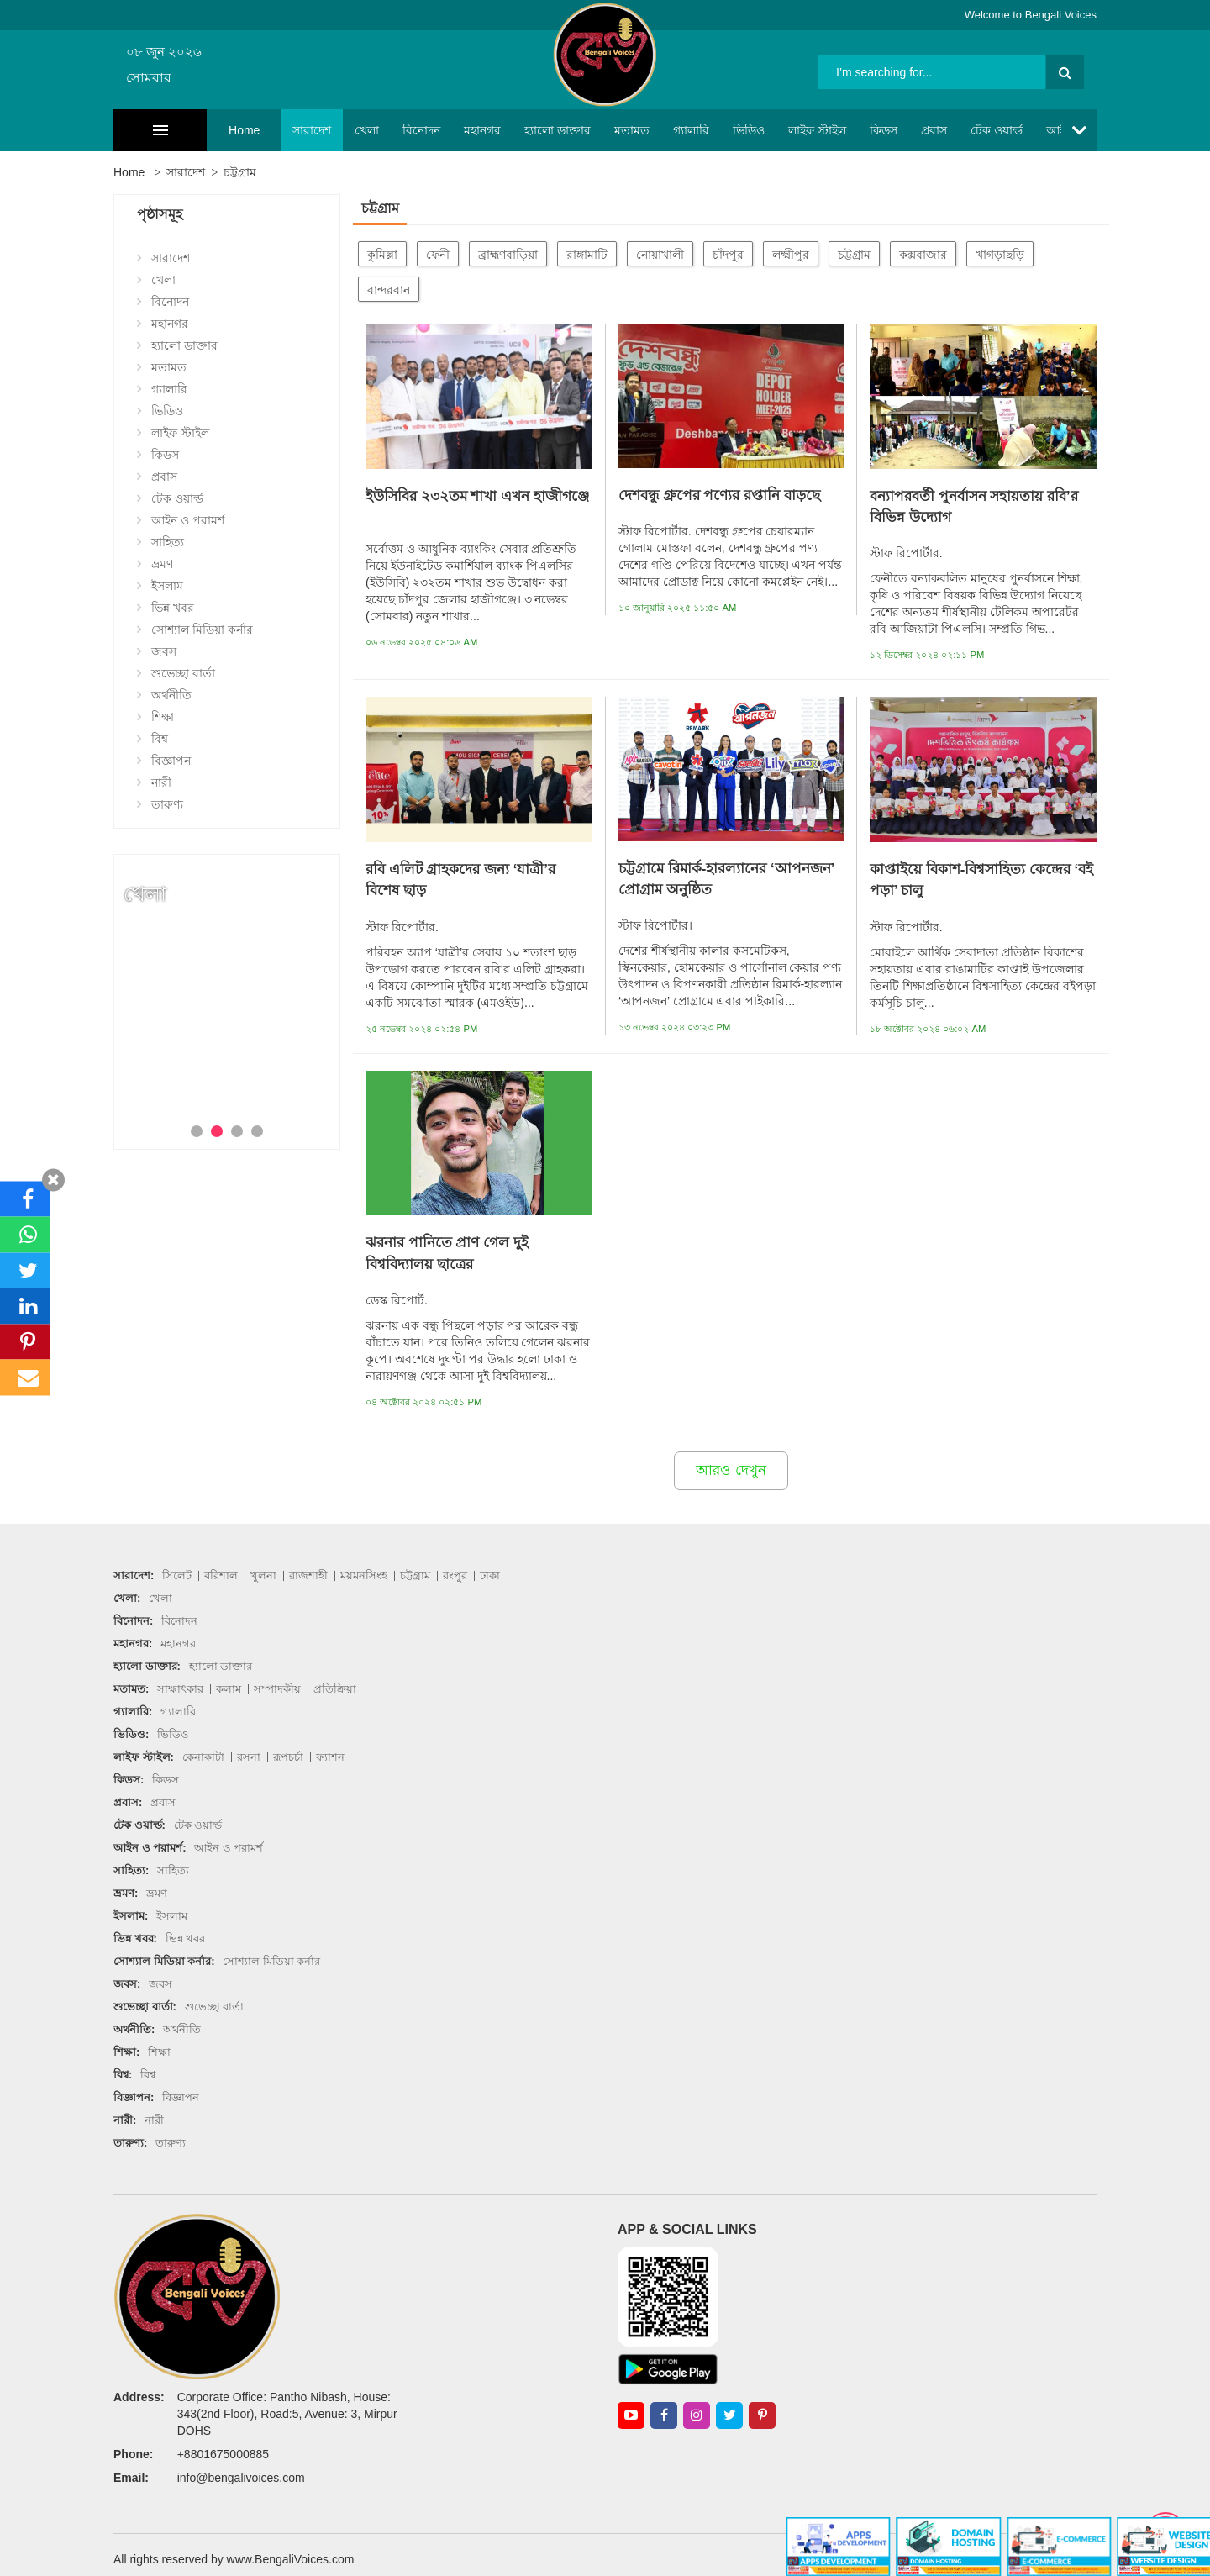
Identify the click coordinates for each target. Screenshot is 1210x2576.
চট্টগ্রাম (240, 172)
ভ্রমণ (162, 564)
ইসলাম (167, 586)
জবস (163, 651)
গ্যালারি (647, 130)
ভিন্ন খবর (172, 607)
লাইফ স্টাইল (773, 130)
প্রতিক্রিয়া (334, 1689)
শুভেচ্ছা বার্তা (183, 673)
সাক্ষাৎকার (180, 1689)
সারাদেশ (268, 130)
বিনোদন (378, 130)
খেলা (323, 130)
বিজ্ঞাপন (171, 760)
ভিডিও (705, 130)
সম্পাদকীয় (277, 1689)
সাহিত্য (167, 542)
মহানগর (438, 130)
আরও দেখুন (731, 1470)
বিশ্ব (159, 738)
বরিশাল (221, 1575)
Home (200, 130)
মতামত (588, 130)
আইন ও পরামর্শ (1039, 130)
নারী (161, 782)
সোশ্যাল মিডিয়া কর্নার (202, 629)
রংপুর (455, 1575)
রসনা (248, 1757)
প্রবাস (890, 130)
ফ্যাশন (330, 1757)
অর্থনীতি (171, 695)
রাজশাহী (308, 1575)
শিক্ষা (162, 717)
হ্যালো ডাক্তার (514, 130)
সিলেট (177, 1575)
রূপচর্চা (288, 1757)
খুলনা (263, 1575)
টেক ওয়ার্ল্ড (953, 130)
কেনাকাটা (203, 1757)
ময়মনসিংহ (363, 1575)
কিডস (840, 130)
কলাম (228, 1689)
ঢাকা (490, 1575)
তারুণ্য (167, 804)
